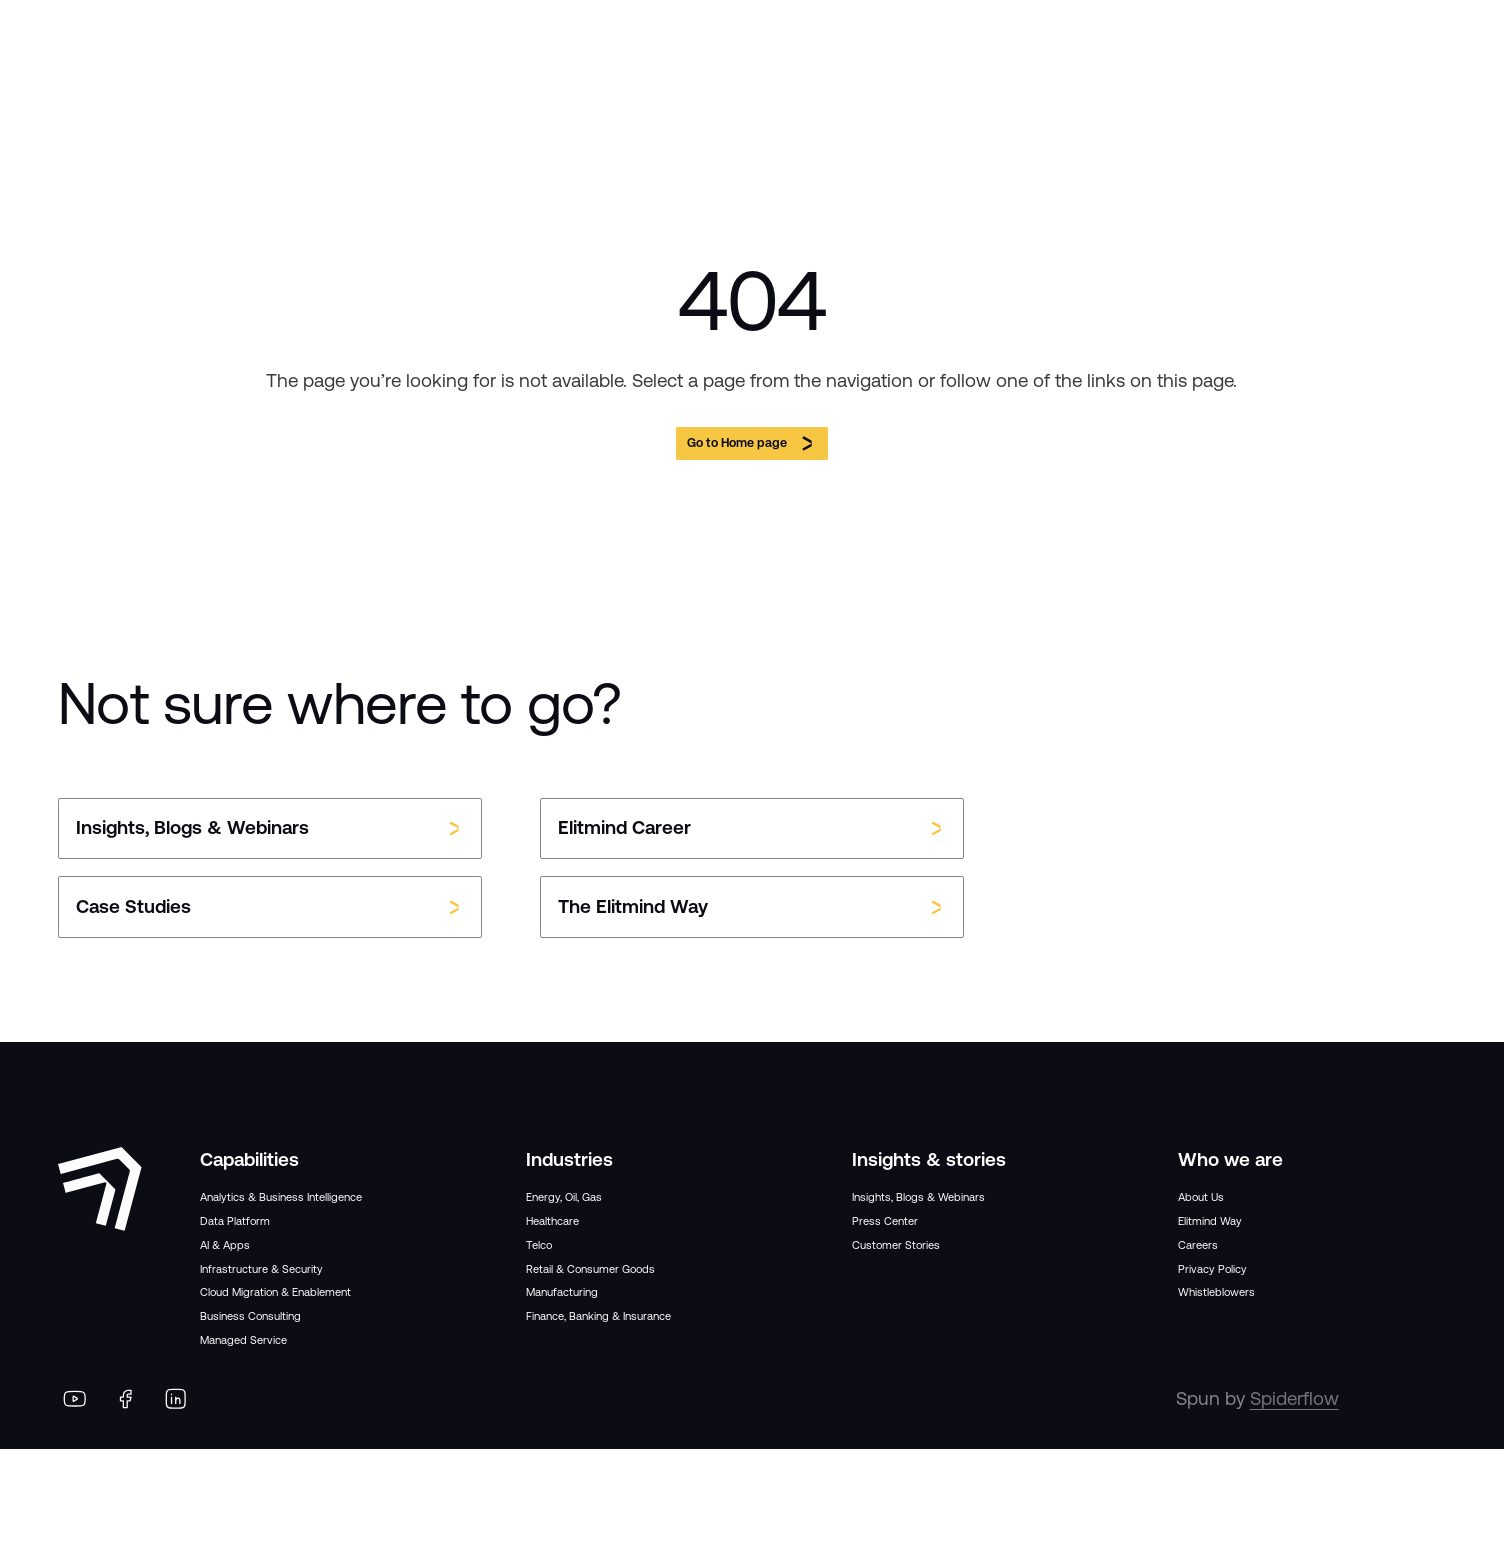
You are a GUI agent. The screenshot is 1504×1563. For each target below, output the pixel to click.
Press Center (905, 1249)
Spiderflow (1294, 1512)
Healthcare (571, 1249)
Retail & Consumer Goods (634, 1318)
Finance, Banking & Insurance (650, 1387)
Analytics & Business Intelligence (287, 1227)
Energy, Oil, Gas (590, 1214)
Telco (548, 1283)
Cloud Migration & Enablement (328, 1379)
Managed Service (272, 1448)
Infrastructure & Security (301, 1344)
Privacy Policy (1234, 1318)
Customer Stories (924, 1283)
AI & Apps (241, 1310)
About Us (1216, 1214)
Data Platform (257, 1275)
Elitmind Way (1231, 1249)
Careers (1210, 1283)
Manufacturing (587, 1353)
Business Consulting (285, 1414)
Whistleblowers (1242, 1353)
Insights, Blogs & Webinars (963, 1214)
